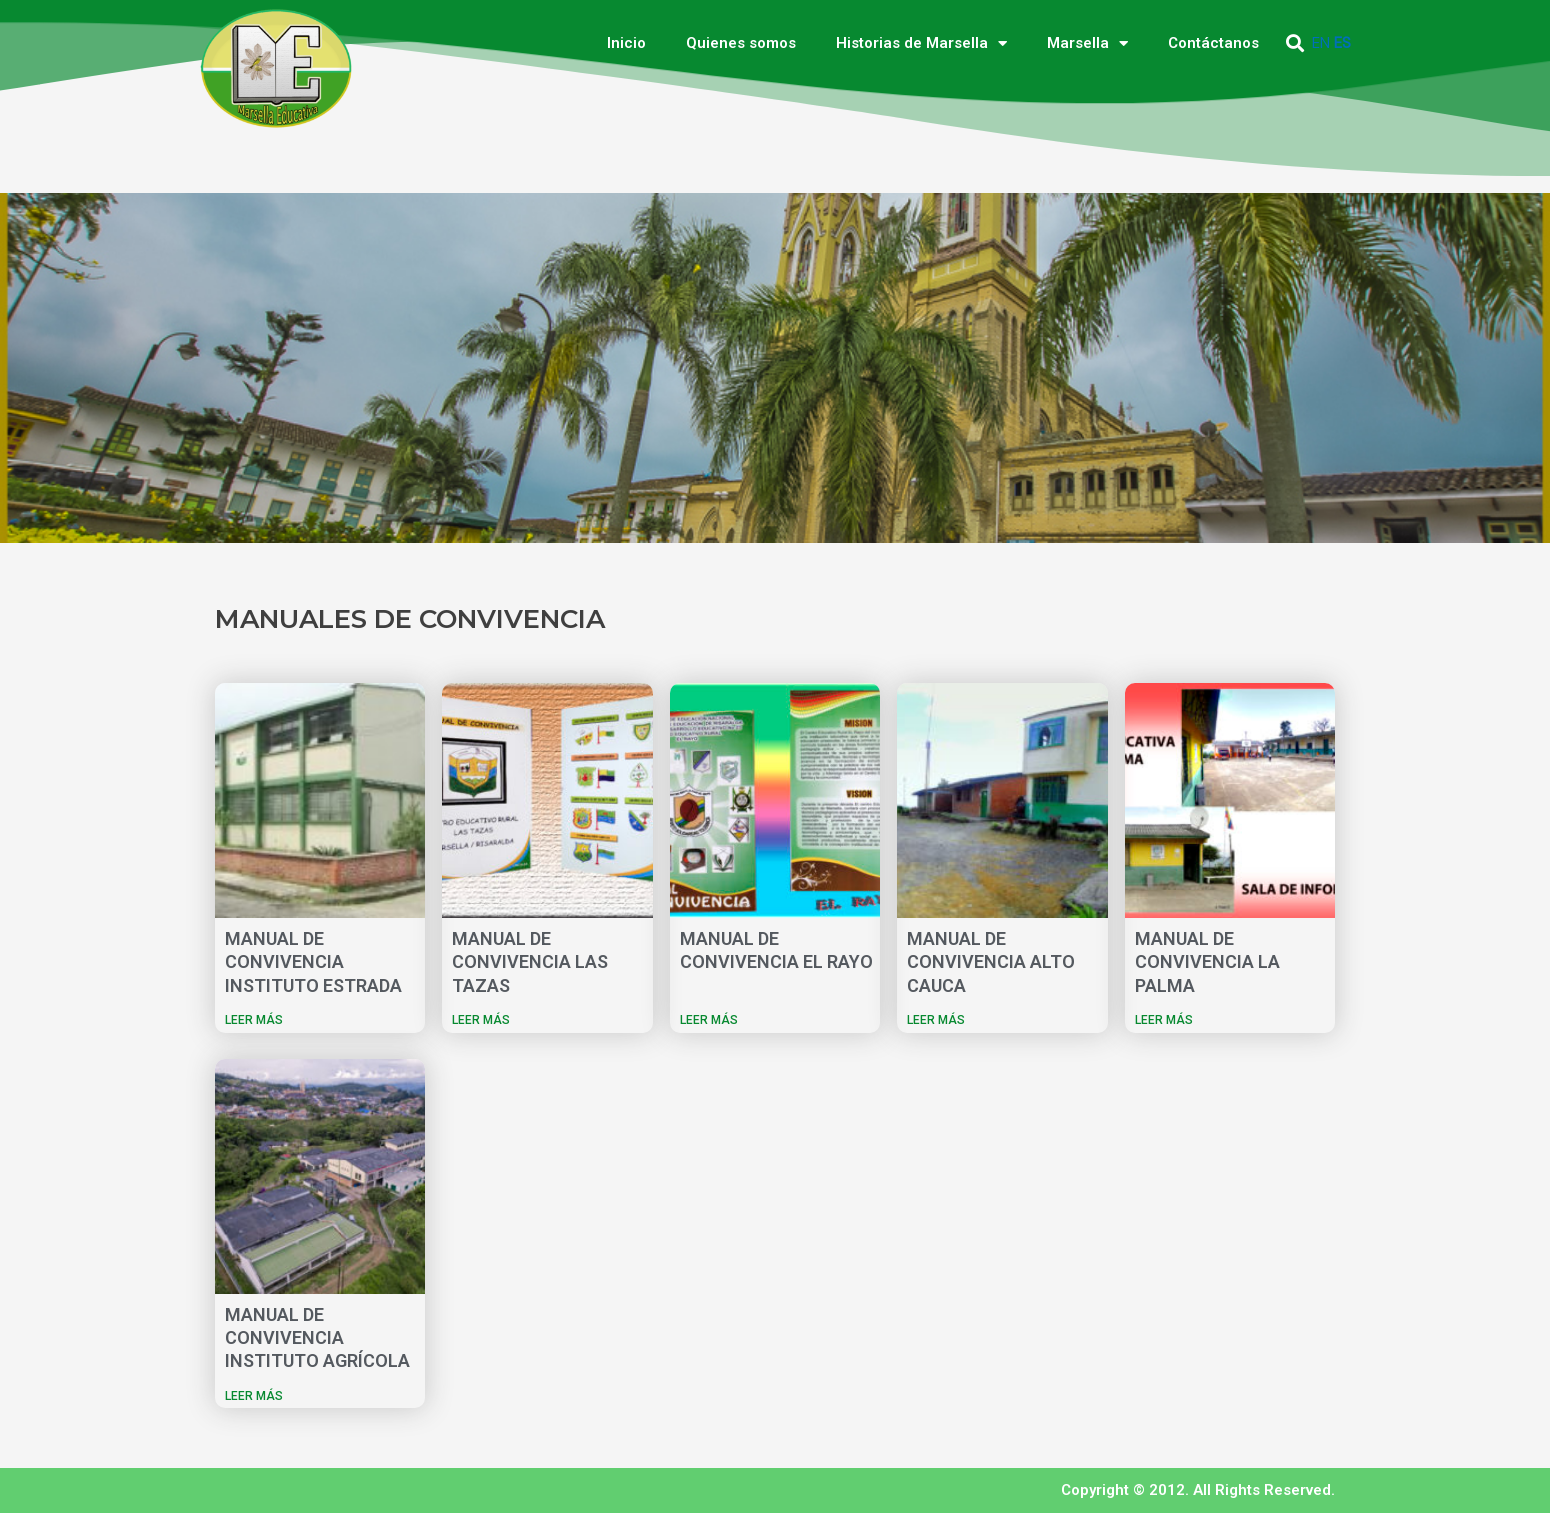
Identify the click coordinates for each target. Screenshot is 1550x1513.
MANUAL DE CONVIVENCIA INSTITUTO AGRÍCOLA (317, 1338)
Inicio (626, 43)
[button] (1295, 43)
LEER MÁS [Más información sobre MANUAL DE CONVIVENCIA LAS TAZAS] (481, 1020)
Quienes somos (741, 43)
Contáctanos (1213, 43)
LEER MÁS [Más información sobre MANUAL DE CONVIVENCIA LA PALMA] (1164, 1020)
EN (1321, 43)
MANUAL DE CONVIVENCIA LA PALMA (1207, 962)
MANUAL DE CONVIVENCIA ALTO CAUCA (991, 962)
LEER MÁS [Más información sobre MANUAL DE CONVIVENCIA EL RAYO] (709, 1020)
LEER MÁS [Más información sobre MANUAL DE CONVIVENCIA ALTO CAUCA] (936, 1020)
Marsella (1087, 43)
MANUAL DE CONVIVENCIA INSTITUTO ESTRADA (313, 962)
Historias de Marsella (921, 43)
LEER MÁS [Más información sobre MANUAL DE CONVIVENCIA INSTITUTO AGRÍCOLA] (254, 1396)
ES (1342, 43)
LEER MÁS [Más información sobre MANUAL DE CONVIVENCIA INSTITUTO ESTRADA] (254, 1020)
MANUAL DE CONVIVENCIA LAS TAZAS (530, 962)
